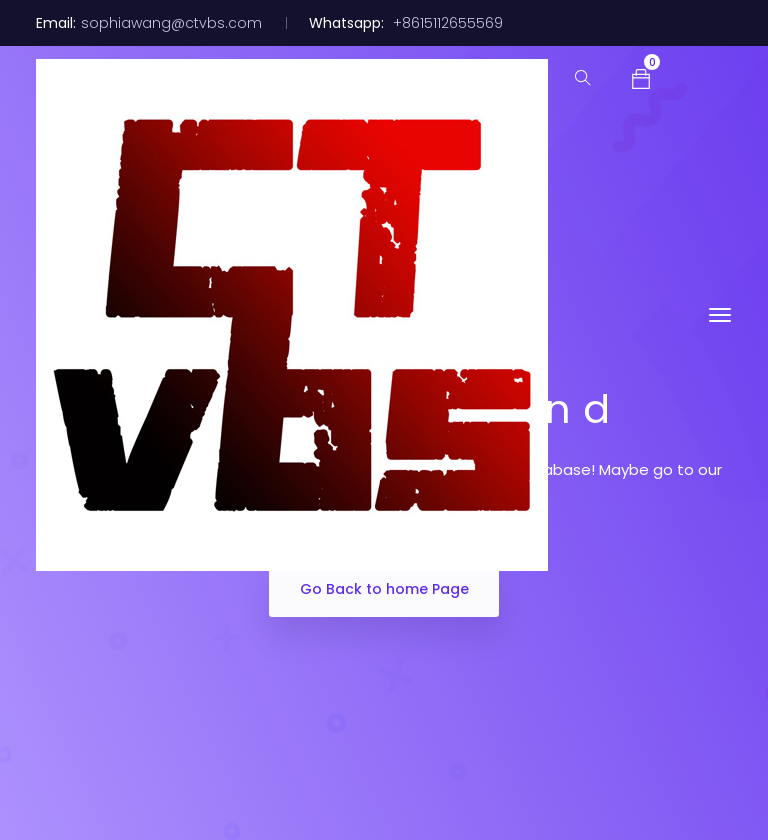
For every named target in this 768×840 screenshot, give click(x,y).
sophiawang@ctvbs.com (171, 23)
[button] (641, 77)
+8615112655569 (446, 23)
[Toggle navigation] (720, 315)
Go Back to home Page (384, 589)
